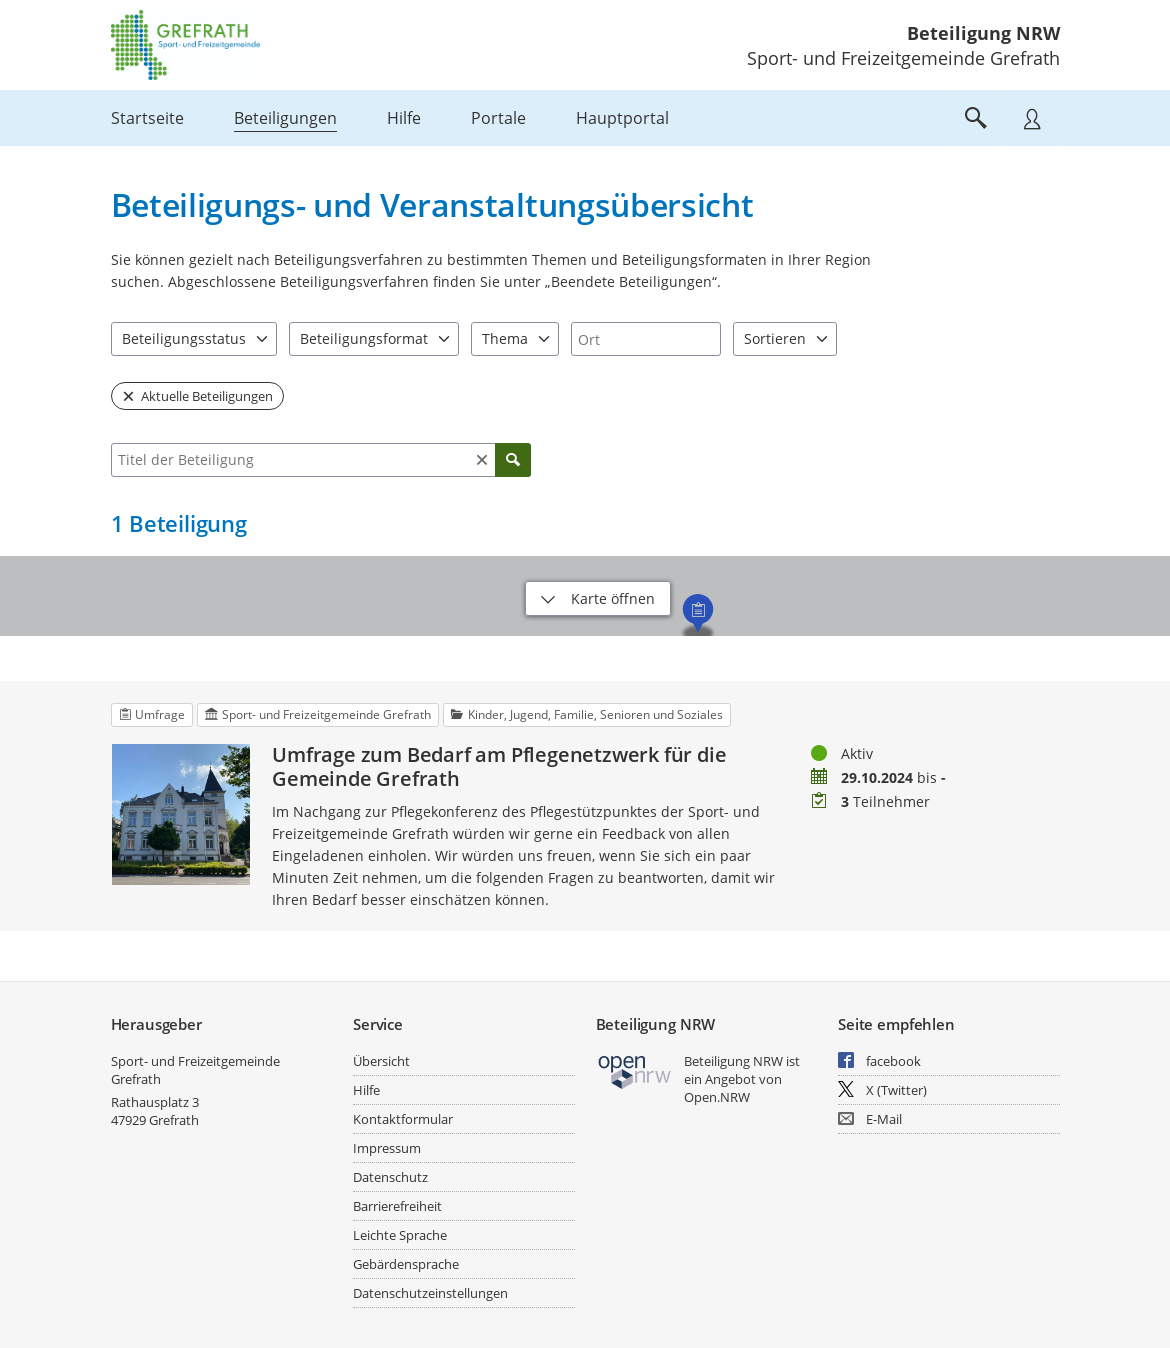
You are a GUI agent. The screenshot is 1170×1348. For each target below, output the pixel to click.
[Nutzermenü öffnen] (1032, 118)
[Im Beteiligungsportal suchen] (976, 118)
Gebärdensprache (406, 1264)
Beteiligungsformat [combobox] (364, 338)
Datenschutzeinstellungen (430, 1293)
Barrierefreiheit (397, 1206)
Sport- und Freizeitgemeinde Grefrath (195, 1070)
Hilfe (366, 1090)
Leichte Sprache (400, 1235)
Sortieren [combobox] (775, 338)
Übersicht (381, 1061)
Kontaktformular (403, 1119)
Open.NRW (717, 1097)
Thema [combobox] (505, 338)
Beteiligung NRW (983, 33)
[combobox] (646, 339)
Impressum (387, 1148)
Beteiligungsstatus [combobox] (184, 338)
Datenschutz (390, 1177)
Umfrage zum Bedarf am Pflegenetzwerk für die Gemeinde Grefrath (499, 767)
